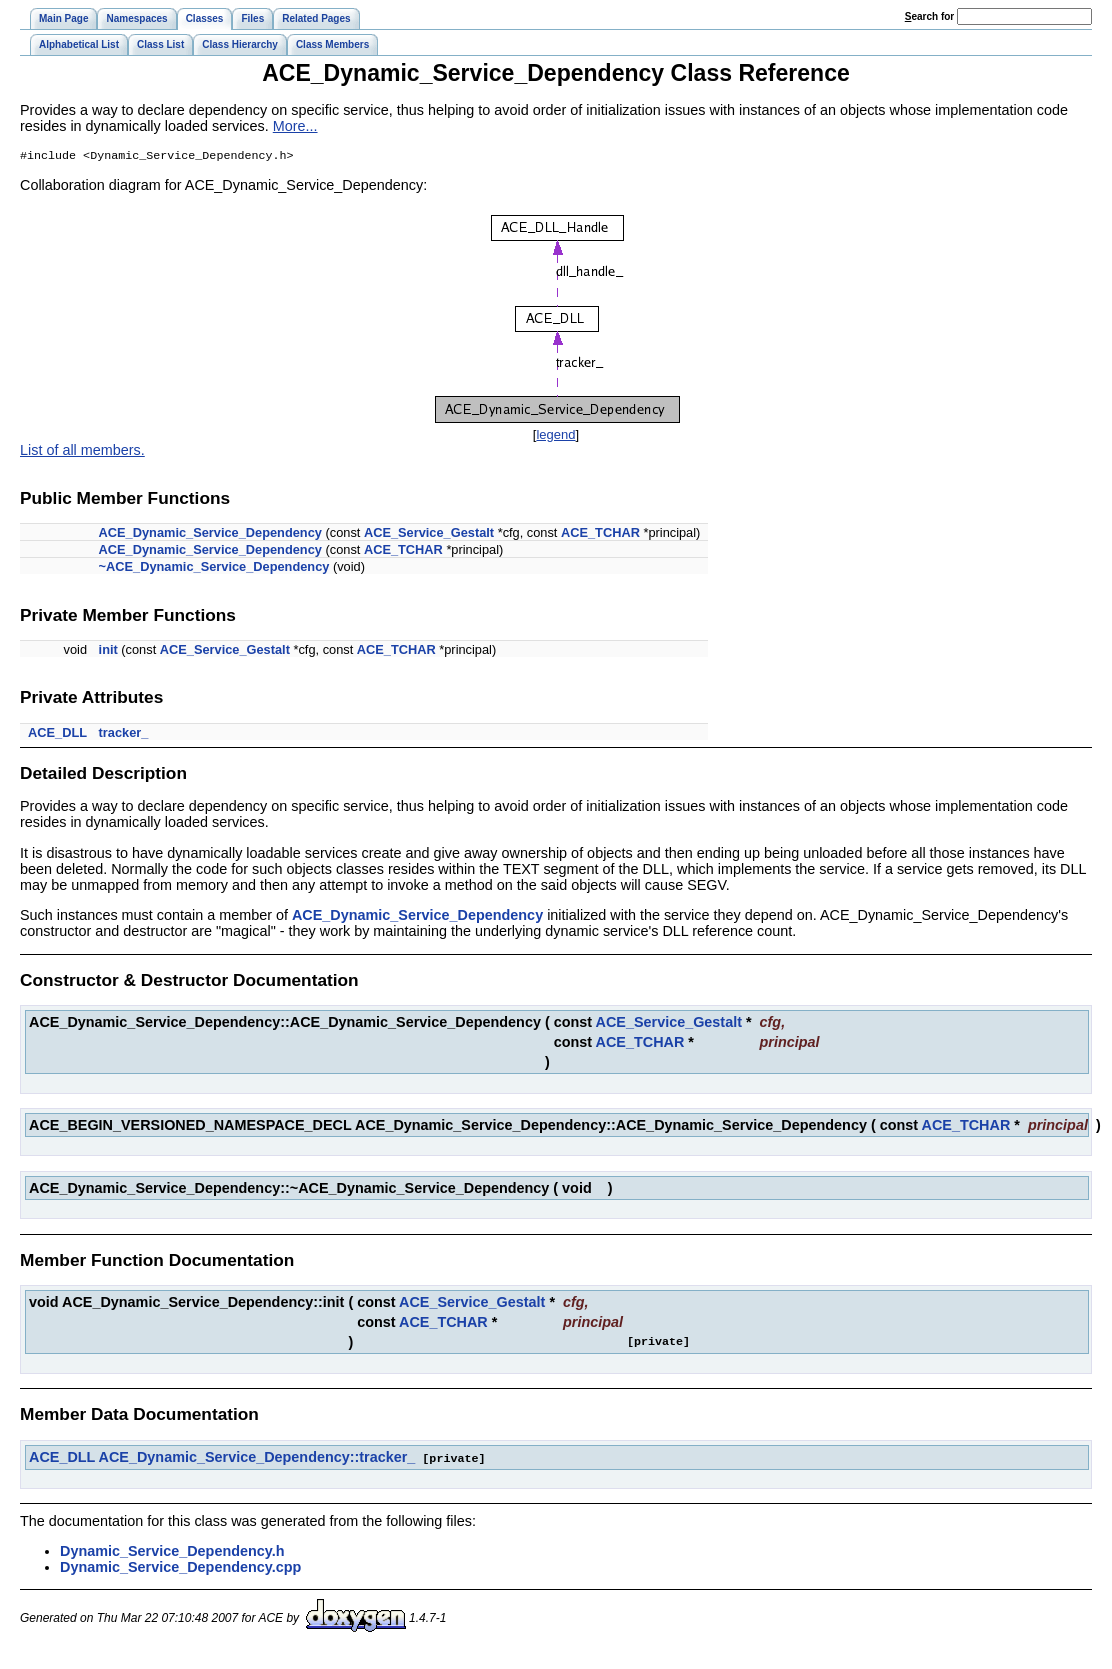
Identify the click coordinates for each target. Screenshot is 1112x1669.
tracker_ (124, 734)
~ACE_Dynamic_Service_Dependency (214, 568)
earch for (929, 16)
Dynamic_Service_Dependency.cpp (180, 1568)
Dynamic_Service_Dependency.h (172, 1552)
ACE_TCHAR (600, 534)
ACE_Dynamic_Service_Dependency (210, 534)
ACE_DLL (57, 734)
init (108, 651)
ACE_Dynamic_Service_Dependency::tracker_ (257, 1459)
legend (555, 436)
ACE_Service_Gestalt (429, 534)
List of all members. (82, 452)
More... (295, 126)
